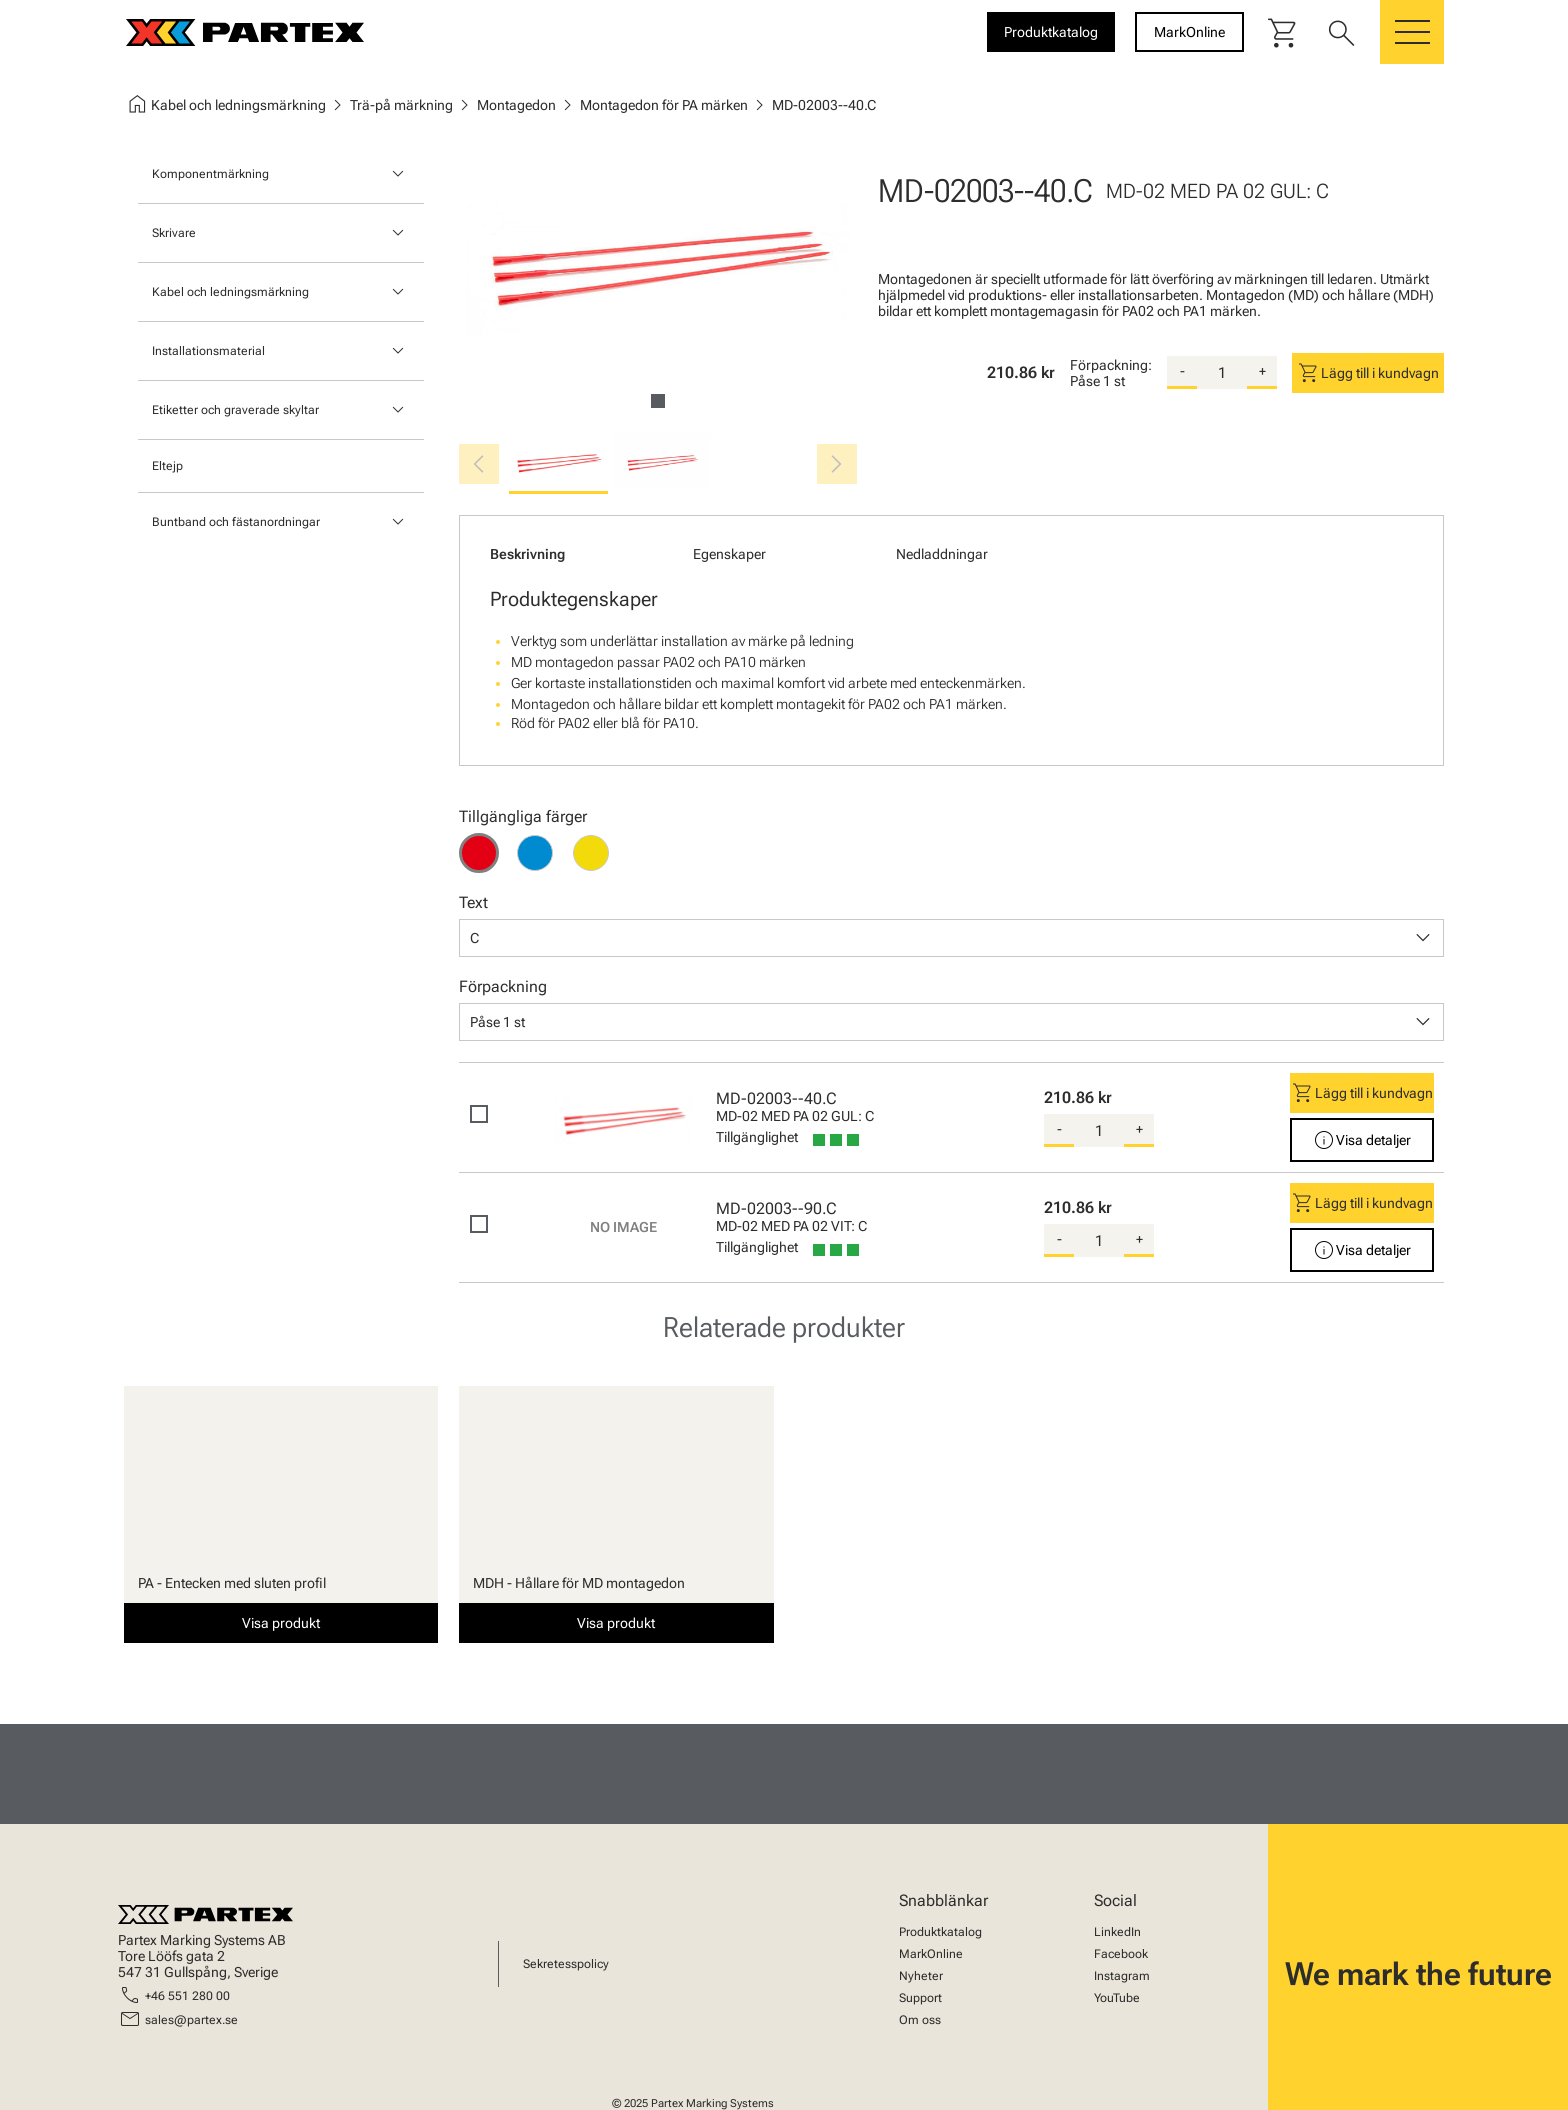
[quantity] (1222, 373)
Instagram (1122, 1976)
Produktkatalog (940, 1932)
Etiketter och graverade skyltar (235, 410)
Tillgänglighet (757, 1137)
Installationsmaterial (208, 351)
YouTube (1117, 1998)
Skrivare (174, 233)
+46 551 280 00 (187, 1996)
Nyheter (921, 1976)
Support (920, 1998)
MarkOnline (931, 1954)
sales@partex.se (191, 2020)
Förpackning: (1111, 365)
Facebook (1121, 1954)
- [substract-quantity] (1182, 371)
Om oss (920, 2020)
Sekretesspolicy (566, 1964)
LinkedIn (1117, 1932)
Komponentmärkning (210, 174)
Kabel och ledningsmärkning (230, 292)
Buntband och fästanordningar (236, 522)
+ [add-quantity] (1262, 371)
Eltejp (167, 466)
